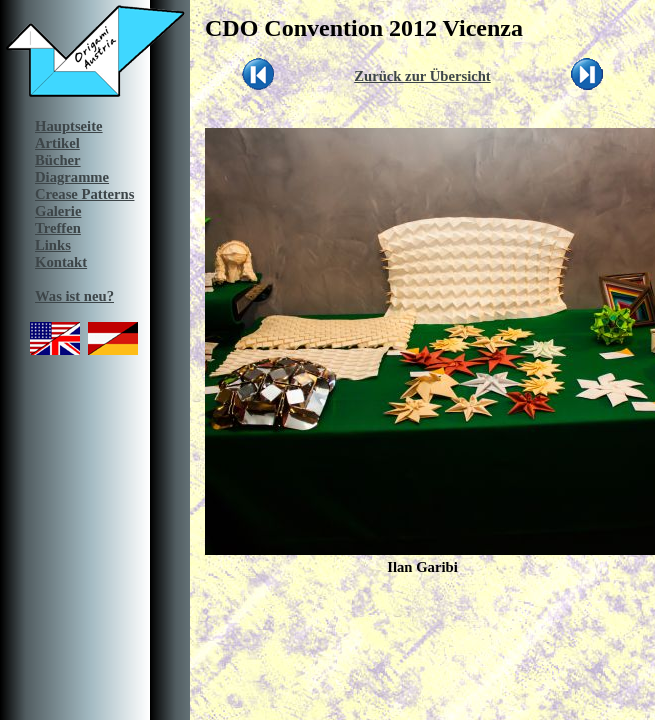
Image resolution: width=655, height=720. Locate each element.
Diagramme (72, 177)
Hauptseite (69, 126)
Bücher (58, 160)
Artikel (57, 143)
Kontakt (61, 262)
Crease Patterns (84, 194)
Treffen (58, 228)
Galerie (58, 211)
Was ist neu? (74, 296)
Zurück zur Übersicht (422, 76)
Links (53, 245)
